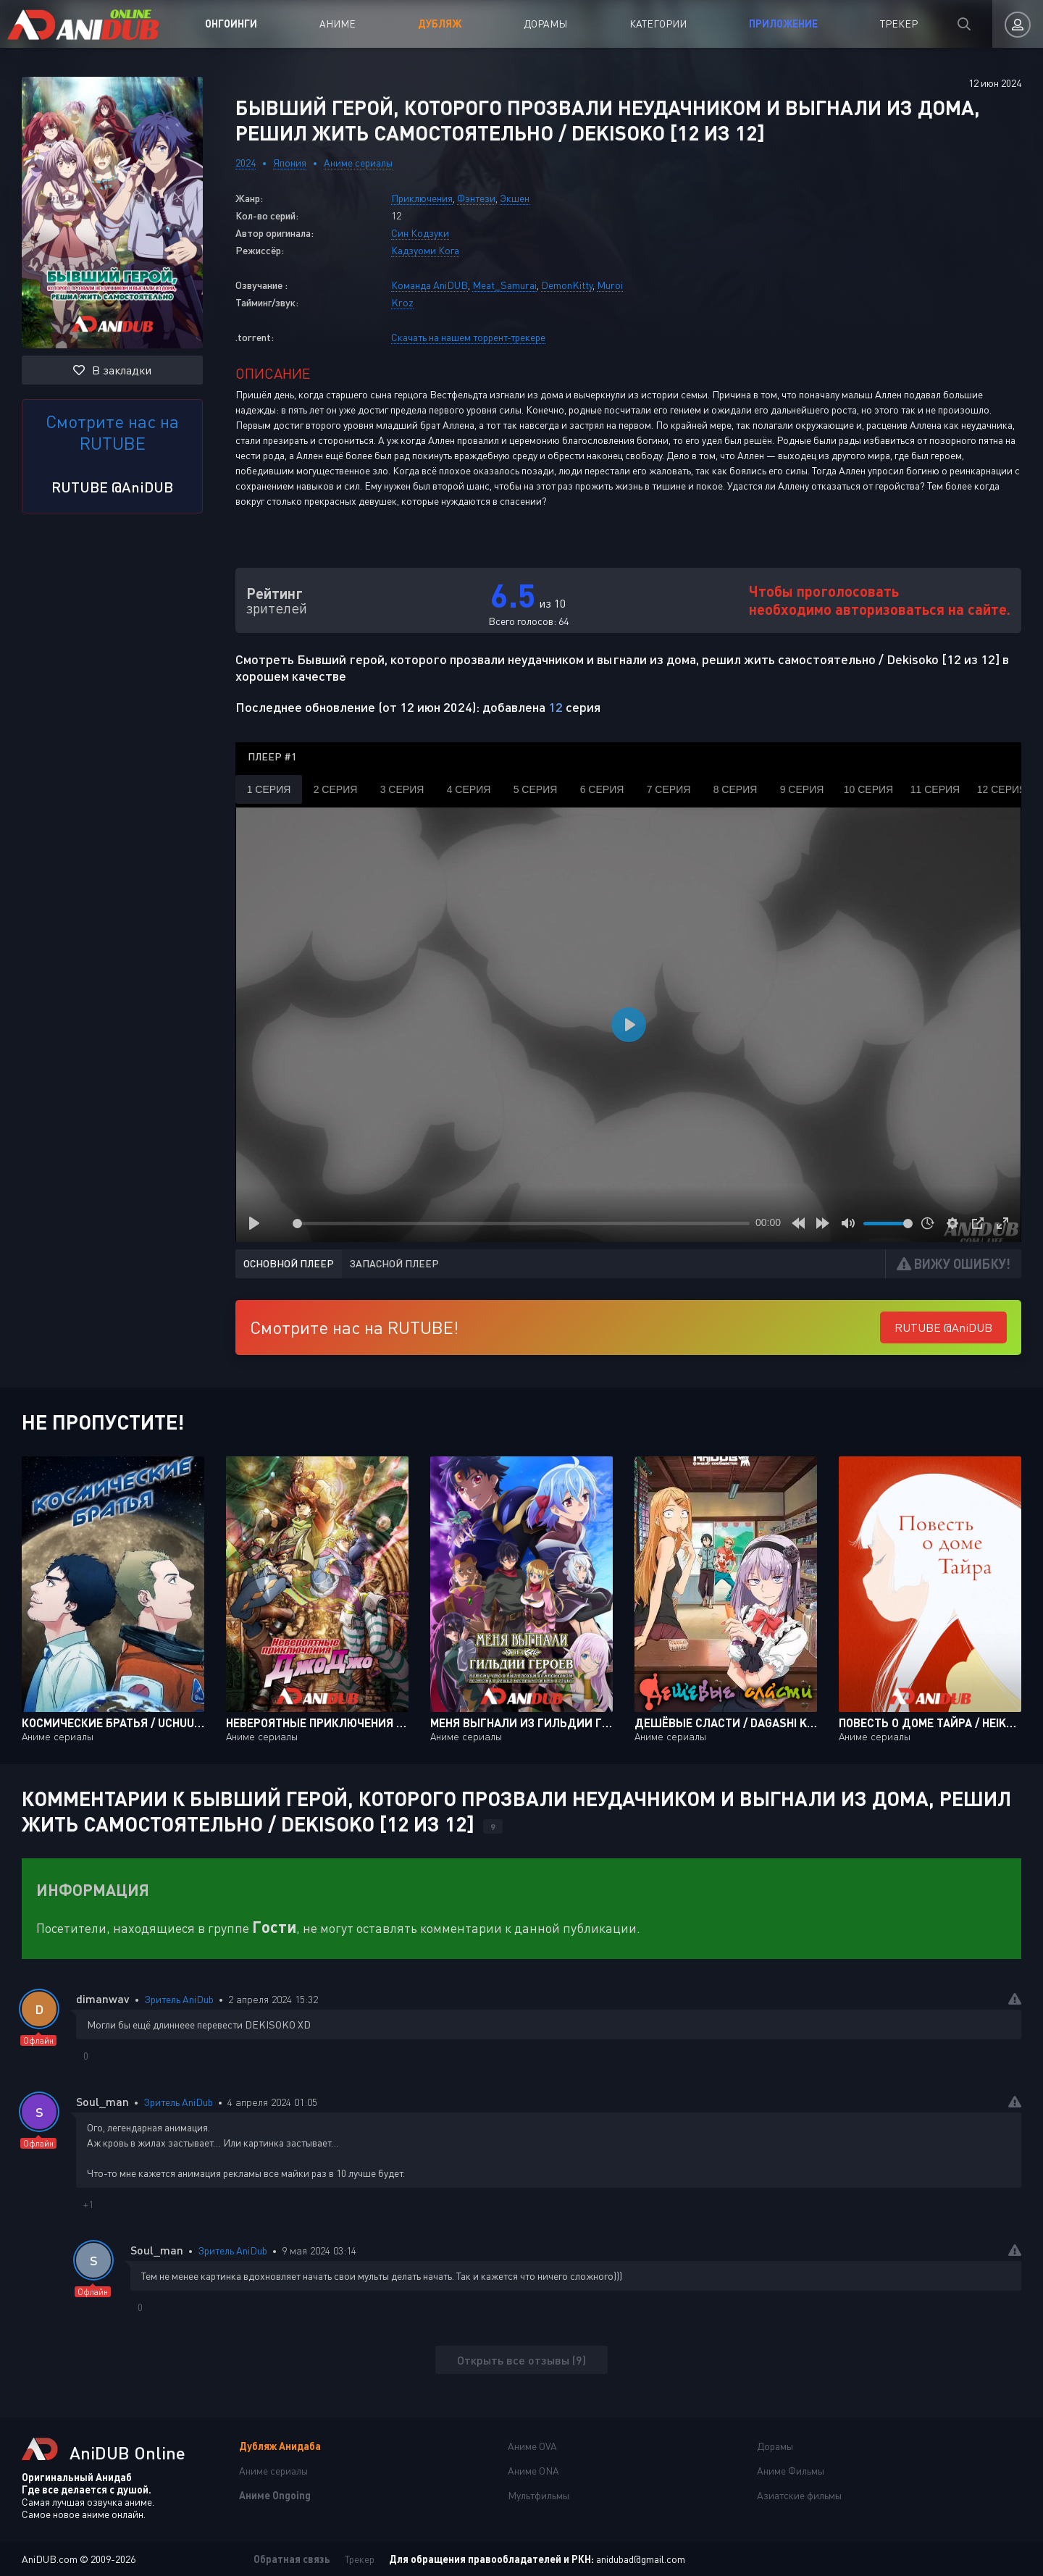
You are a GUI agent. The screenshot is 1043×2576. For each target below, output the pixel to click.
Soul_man (102, 2101)
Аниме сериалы (358, 162)
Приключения (422, 198)
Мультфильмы (538, 2495)
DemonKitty (566, 285)
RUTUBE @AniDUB (112, 486)
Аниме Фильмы (790, 2470)
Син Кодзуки (420, 233)
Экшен (514, 198)
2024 (245, 162)
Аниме (337, 23)
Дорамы (545, 23)
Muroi (610, 285)
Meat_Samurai (504, 285)
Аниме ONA (533, 2470)
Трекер (899, 23)
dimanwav (103, 1998)
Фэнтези (476, 198)
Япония (289, 162)
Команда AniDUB (429, 285)
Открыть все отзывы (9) (521, 2360)
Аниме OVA (532, 2446)
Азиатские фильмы (799, 2495)
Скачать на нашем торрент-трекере (468, 337)
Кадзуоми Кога (425, 250)
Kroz (402, 302)
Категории (658, 23)
